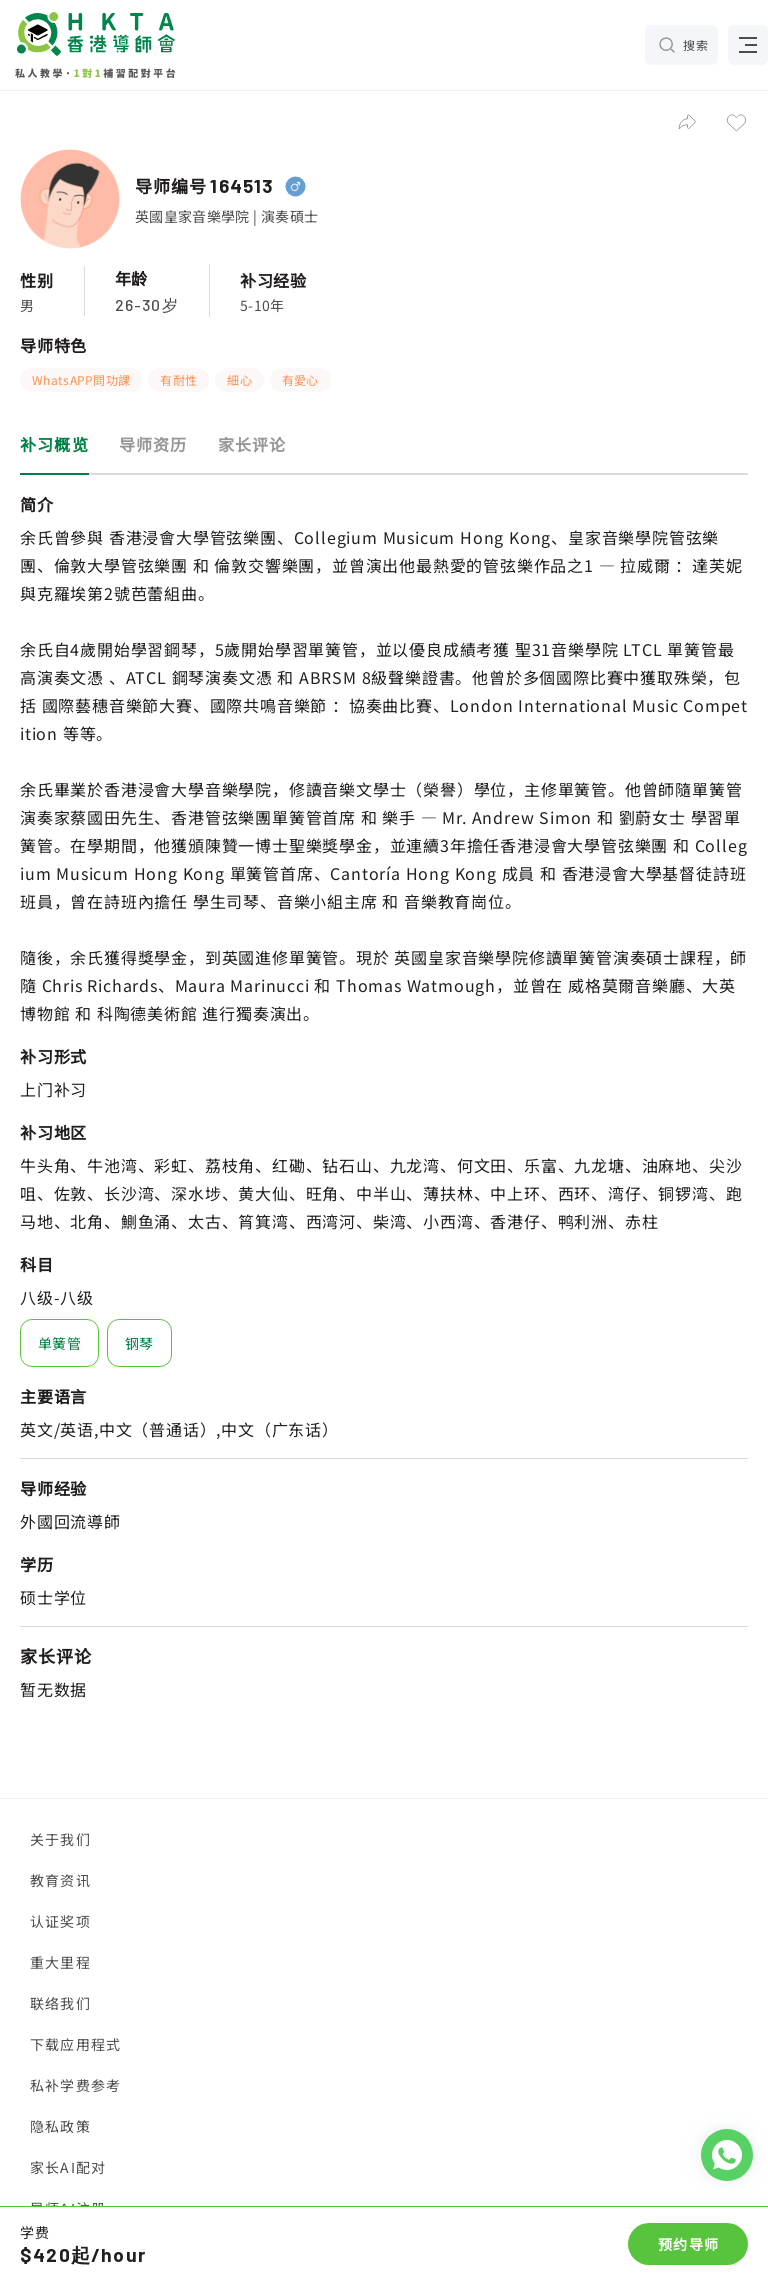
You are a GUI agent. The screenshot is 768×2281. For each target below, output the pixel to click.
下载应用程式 (75, 2044)
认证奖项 (60, 1921)
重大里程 (60, 1962)
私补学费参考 (75, 2085)
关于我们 (60, 1839)
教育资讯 (60, 1880)
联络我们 (60, 2003)
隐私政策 (60, 2126)
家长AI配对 (68, 2167)
